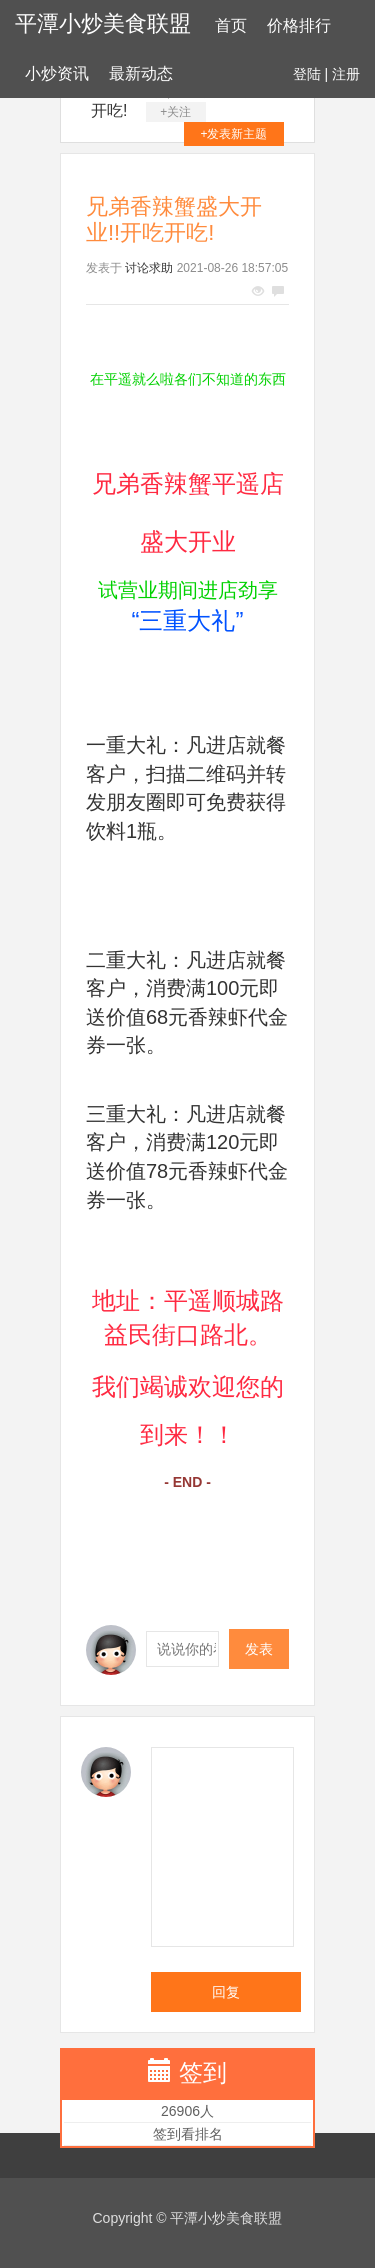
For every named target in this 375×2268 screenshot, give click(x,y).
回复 (226, 1992)
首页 (231, 25)
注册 (346, 74)
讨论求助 (149, 268)
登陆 (307, 74)
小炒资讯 (57, 73)
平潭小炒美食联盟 (103, 23)
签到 (203, 2072)
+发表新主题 (233, 134)
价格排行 (299, 25)
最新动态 (141, 73)
